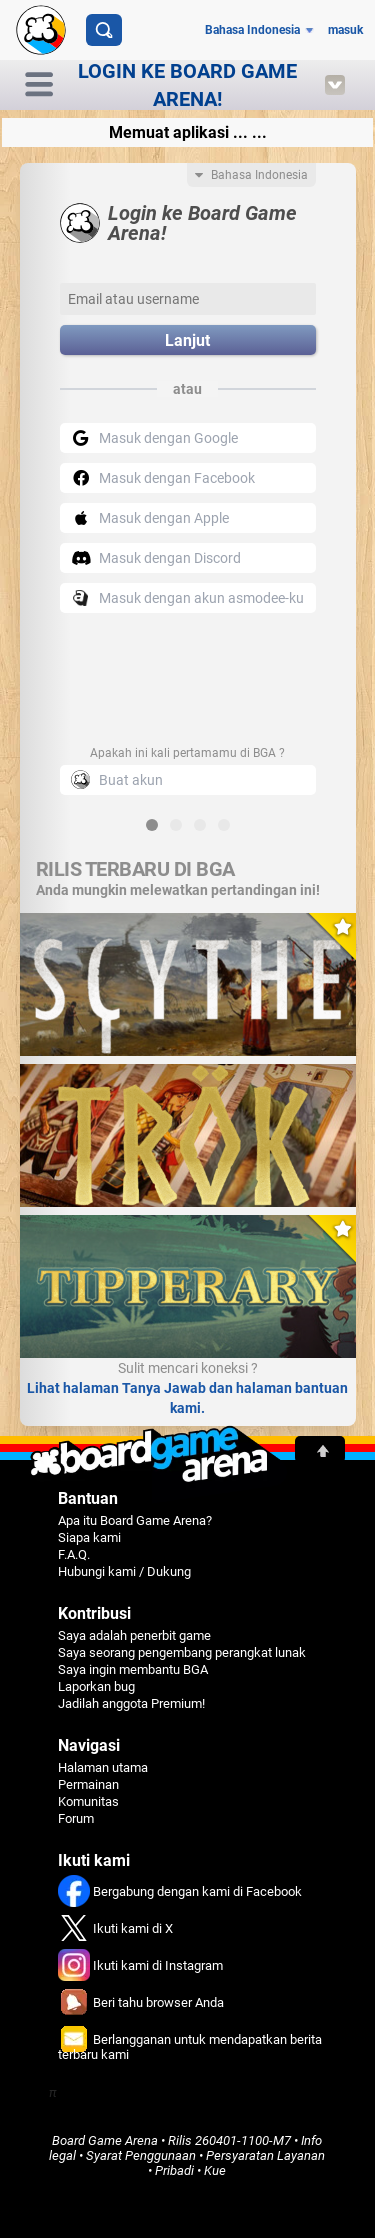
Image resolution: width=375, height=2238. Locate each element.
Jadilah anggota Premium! (131, 1703)
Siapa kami (89, 1537)
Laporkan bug (96, 1686)
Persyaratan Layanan (265, 2155)
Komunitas (88, 1801)
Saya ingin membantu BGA (133, 1669)
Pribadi (174, 2170)
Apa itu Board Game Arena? (135, 1520)
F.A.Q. (74, 1554)
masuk (345, 30)
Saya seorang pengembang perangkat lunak (182, 1652)
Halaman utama (103, 1767)
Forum (76, 1818)
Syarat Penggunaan (141, 2155)
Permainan (88, 1784)
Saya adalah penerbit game (134, 1635)
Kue (215, 2170)
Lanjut (187, 340)
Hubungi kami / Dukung (124, 1571)
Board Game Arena (105, 2140)
